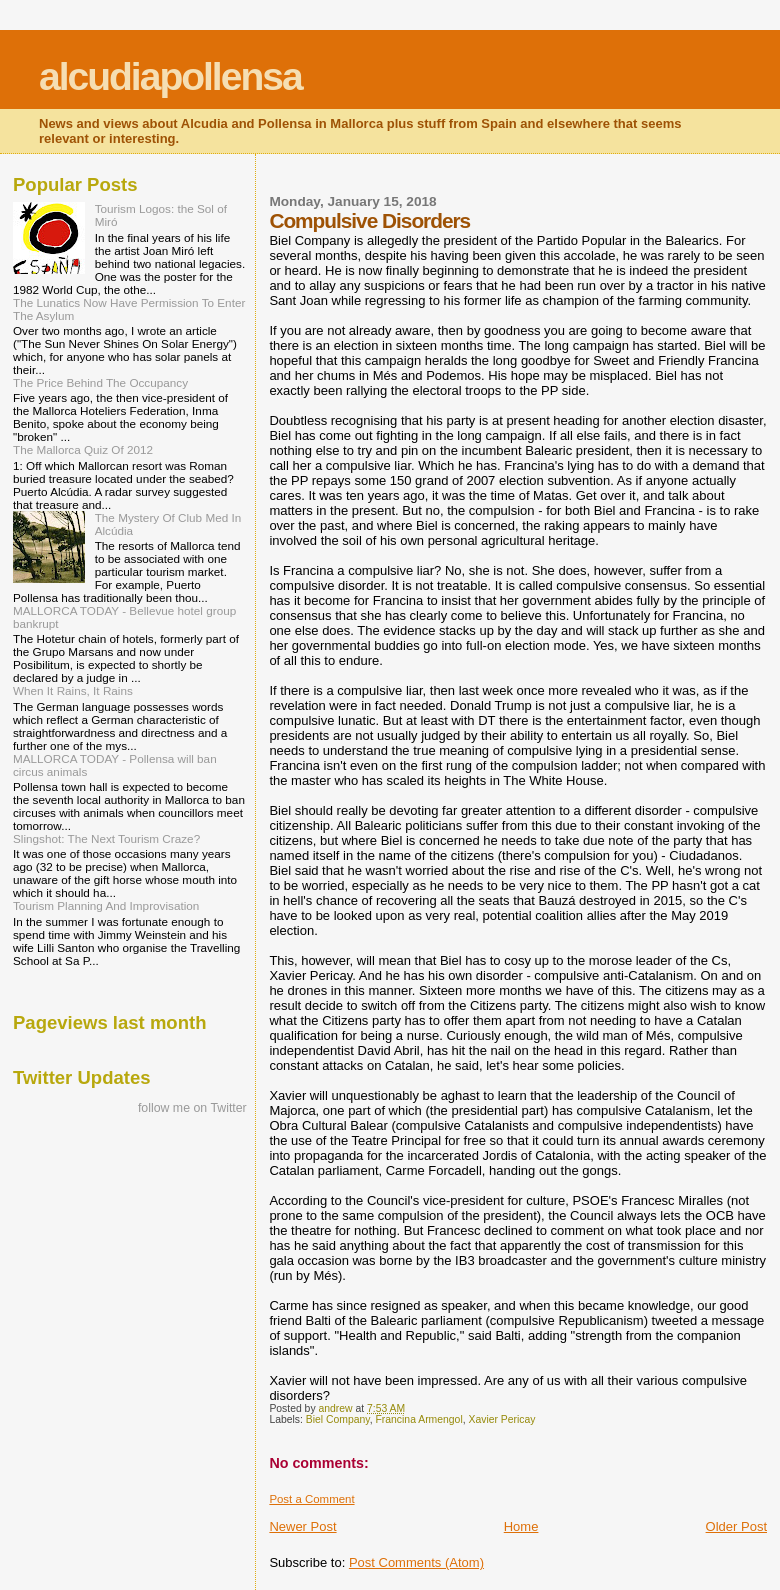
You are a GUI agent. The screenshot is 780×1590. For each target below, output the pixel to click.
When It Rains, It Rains (73, 690)
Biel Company (338, 1419)
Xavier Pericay (501, 1419)
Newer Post (302, 1526)
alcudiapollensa (170, 76)
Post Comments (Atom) (416, 1562)
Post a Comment (311, 1499)
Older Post (736, 1526)
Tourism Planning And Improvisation (106, 905)
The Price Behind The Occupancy (100, 382)
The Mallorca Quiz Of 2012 (83, 449)
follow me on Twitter (192, 1108)
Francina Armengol (418, 1419)
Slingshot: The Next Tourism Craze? (106, 838)
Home (521, 1526)
